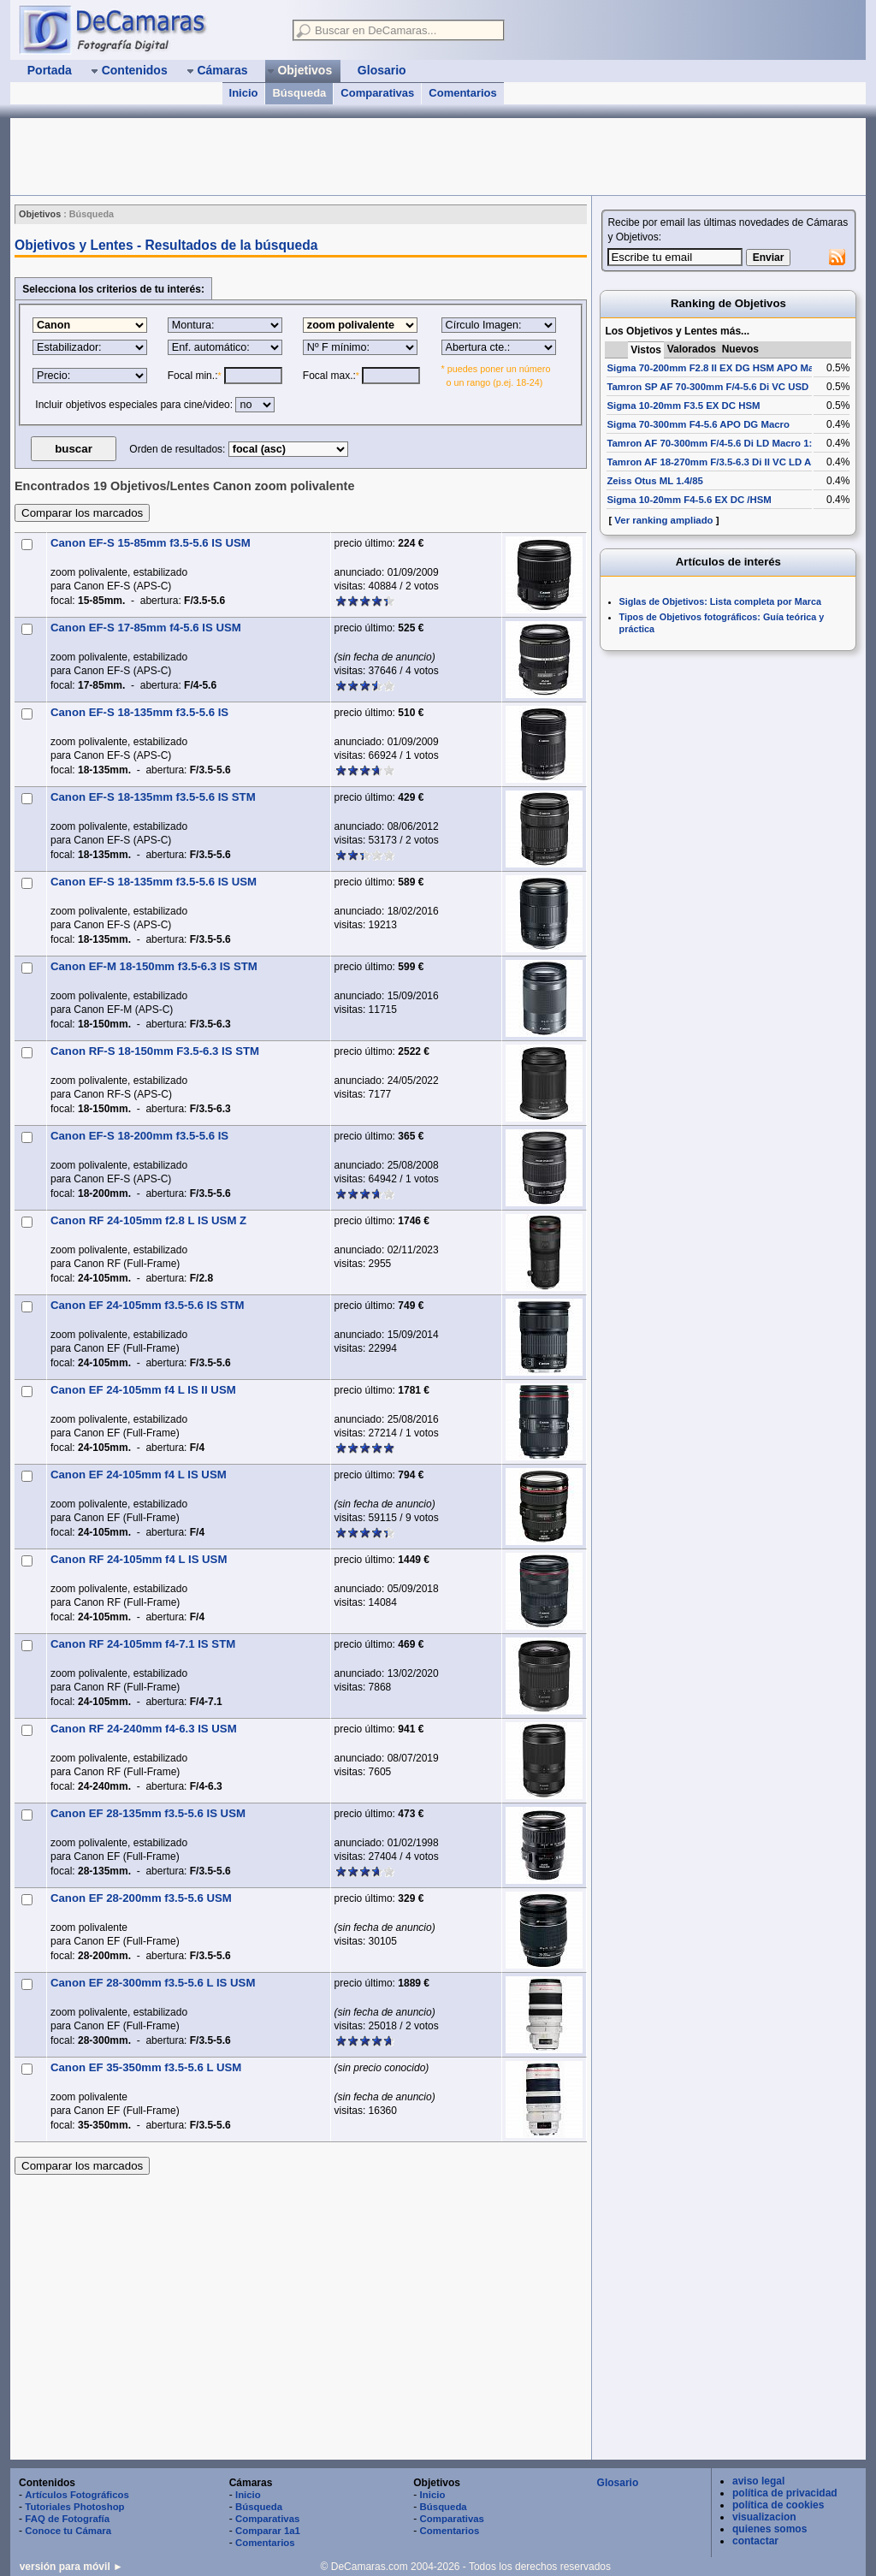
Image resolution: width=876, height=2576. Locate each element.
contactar (755, 2541)
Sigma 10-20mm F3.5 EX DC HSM (683, 405)
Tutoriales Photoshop (74, 2507)
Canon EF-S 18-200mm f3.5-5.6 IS (139, 1135)
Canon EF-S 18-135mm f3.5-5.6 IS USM (153, 881)
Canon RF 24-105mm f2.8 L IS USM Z (148, 1220)
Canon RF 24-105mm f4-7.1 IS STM (142, 1643)
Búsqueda (299, 92)
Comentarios (462, 92)
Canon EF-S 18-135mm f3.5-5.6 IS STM (153, 797)
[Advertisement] (321, 156)
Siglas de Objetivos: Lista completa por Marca (720, 601)
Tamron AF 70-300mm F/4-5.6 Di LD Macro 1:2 (712, 443)
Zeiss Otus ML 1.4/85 (654, 481)
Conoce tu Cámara (68, 2531)
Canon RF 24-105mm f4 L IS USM (138, 1559)
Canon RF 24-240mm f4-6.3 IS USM (143, 1728)
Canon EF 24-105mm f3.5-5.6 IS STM (147, 1305)
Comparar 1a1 (267, 2531)
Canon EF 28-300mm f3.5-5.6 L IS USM (152, 1982)
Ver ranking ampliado (663, 520)
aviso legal (758, 2481)
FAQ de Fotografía (67, 2519)
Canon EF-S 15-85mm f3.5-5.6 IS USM (150, 542)
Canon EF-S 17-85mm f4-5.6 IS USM (145, 627)
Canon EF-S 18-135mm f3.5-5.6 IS (139, 712)
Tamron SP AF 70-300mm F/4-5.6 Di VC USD (707, 387)
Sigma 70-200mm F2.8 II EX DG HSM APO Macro (718, 368)
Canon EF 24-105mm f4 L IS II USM (143, 1389)
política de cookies (778, 2505)
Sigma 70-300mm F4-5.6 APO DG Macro (698, 424)
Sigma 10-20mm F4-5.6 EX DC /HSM (689, 499)
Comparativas (377, 92)
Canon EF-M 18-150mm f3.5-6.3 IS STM (153, 966)
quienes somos (769, 2529)
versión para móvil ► (71, 2567)
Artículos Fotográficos (77, 2495)
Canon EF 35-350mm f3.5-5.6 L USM (145, 2067)
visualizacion (764, 2517)
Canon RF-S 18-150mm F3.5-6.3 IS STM (154, 1051)
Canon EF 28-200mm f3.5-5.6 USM (141, 1898)
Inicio (243, 92)
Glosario (618, 2483)
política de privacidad (785, 2493)
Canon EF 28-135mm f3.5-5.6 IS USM (148, 1813)
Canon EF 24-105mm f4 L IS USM (138, 1474)
